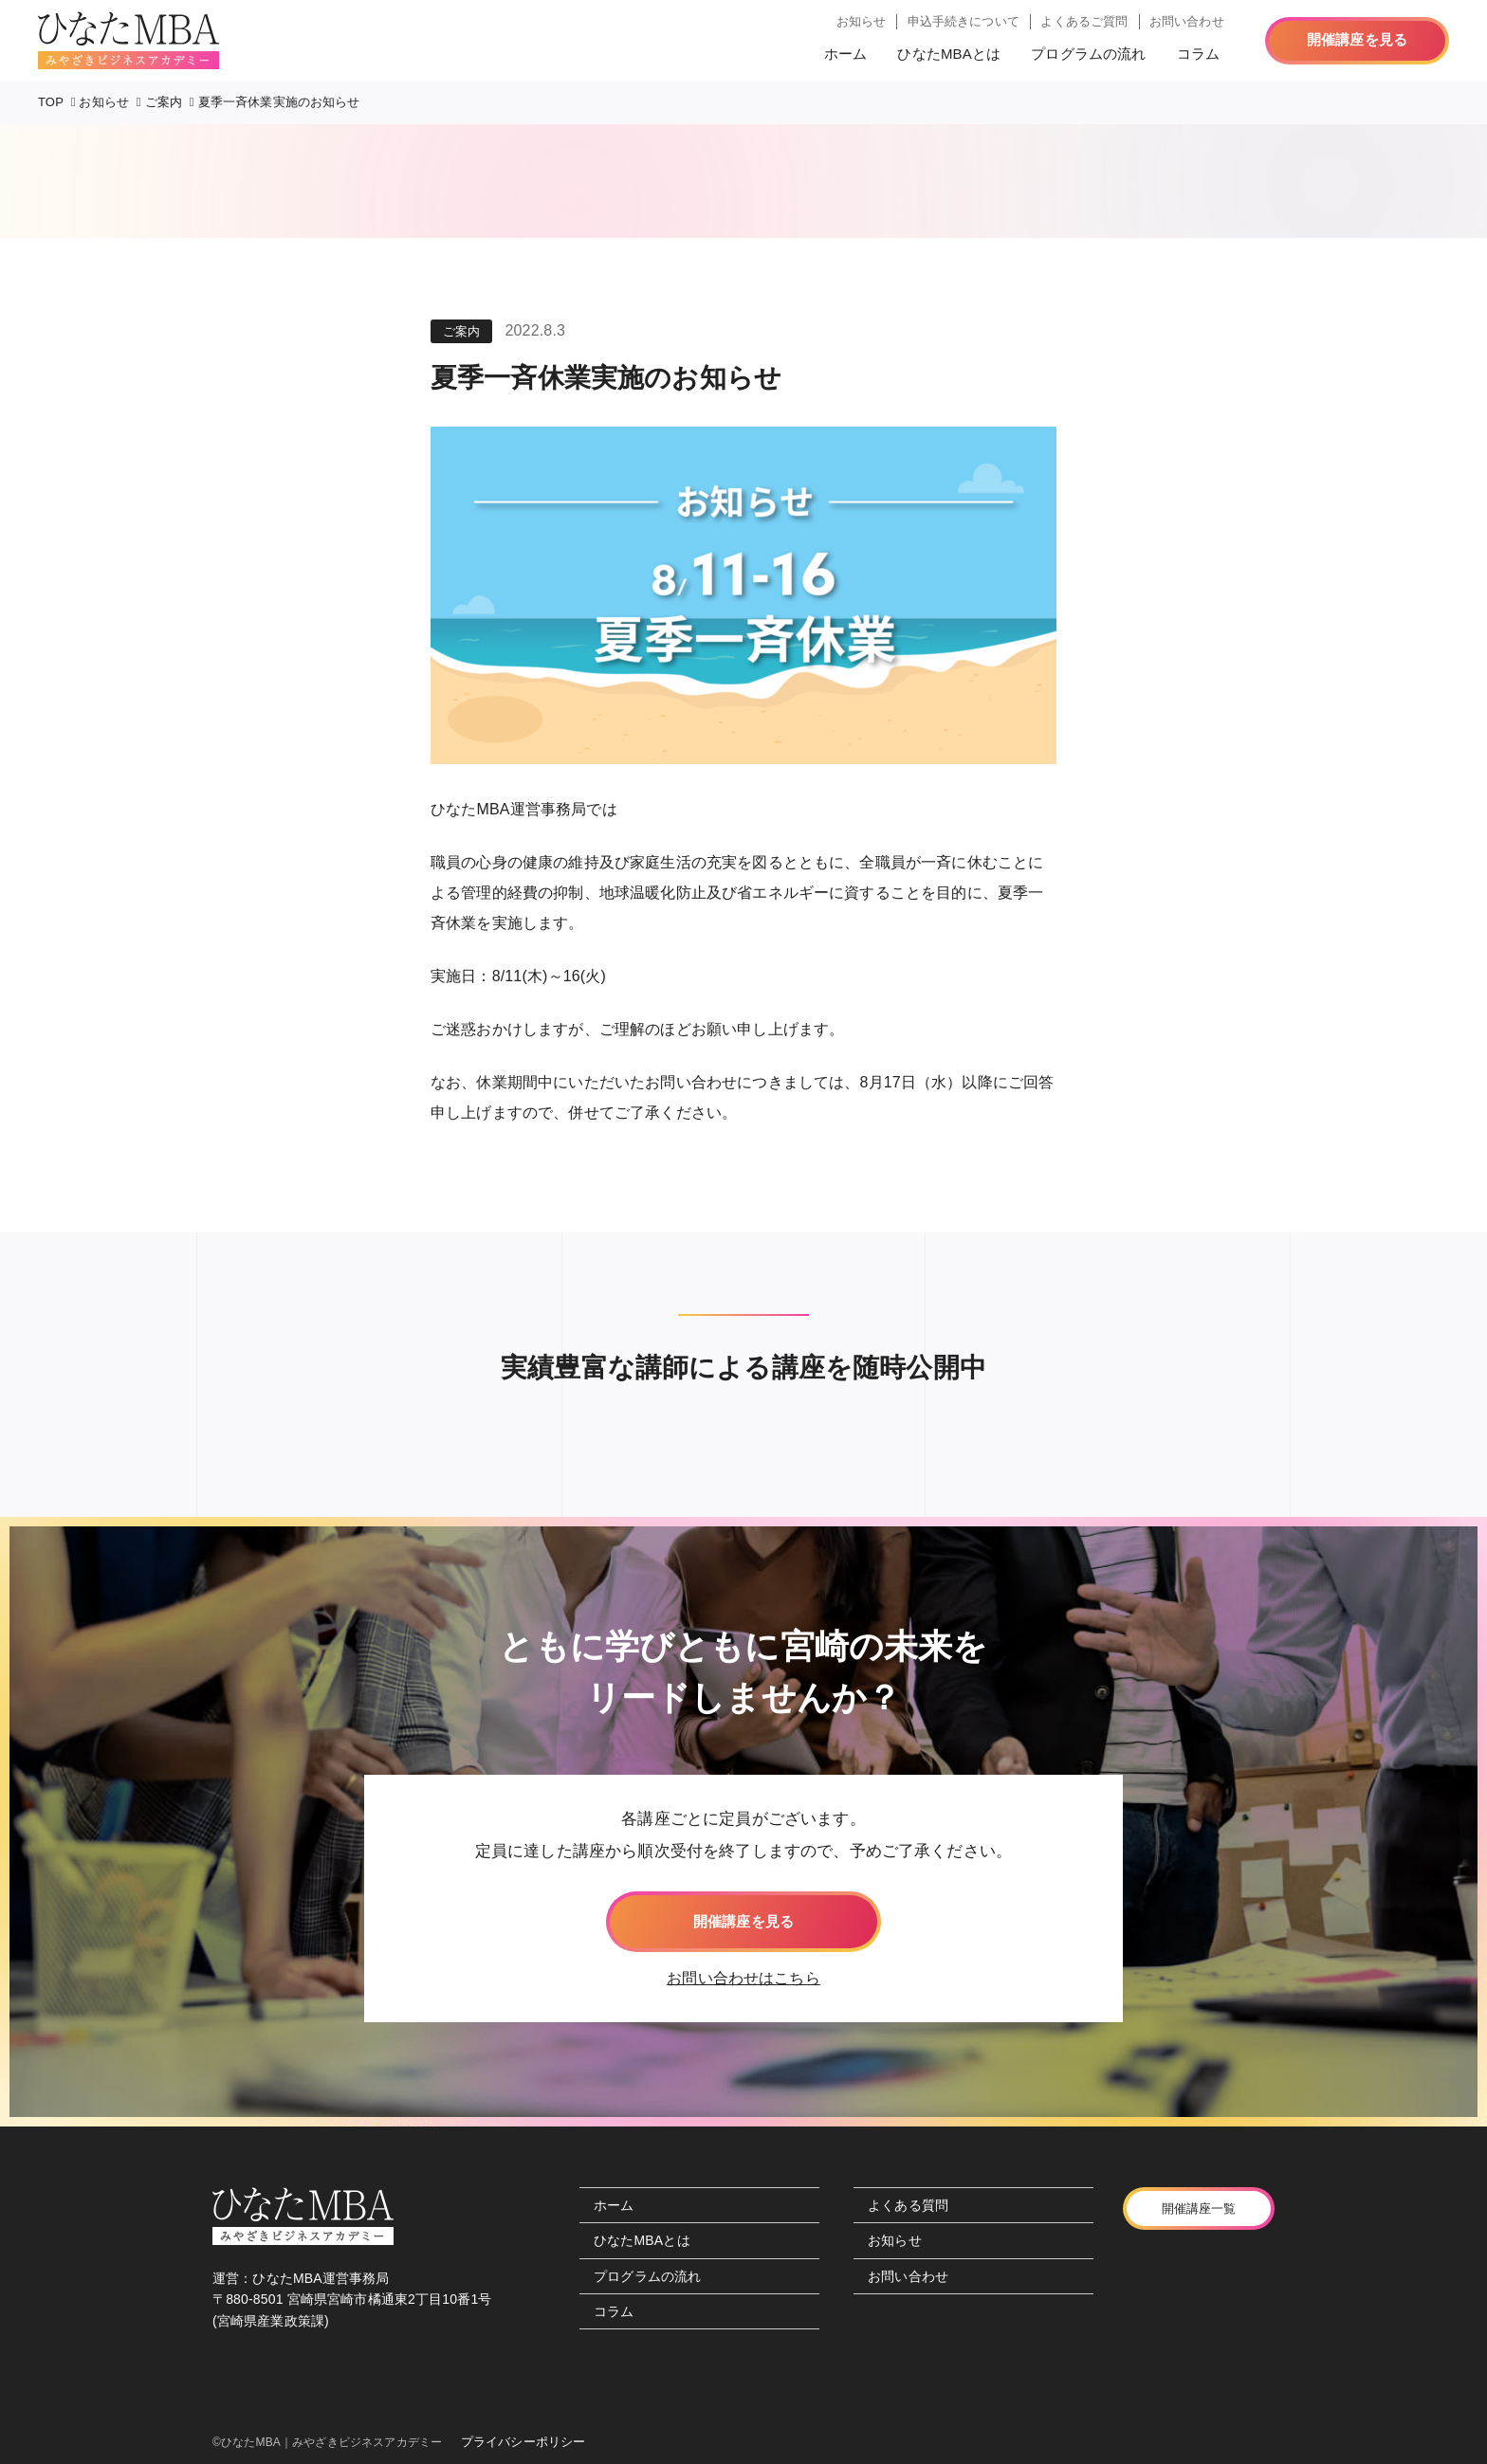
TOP (51, 102)
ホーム (845, 54)
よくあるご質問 (1084, 21)
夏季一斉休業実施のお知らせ (279, 102)
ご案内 (163, 102)
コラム (1198, 54)
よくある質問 (908, 2205)
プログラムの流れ (1088, 54)
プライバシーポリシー (523, 2442)
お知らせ (861, 21)
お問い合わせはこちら (743, 1978)
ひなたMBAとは (949, 54)
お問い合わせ (1186, 21)
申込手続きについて (963, 21)
